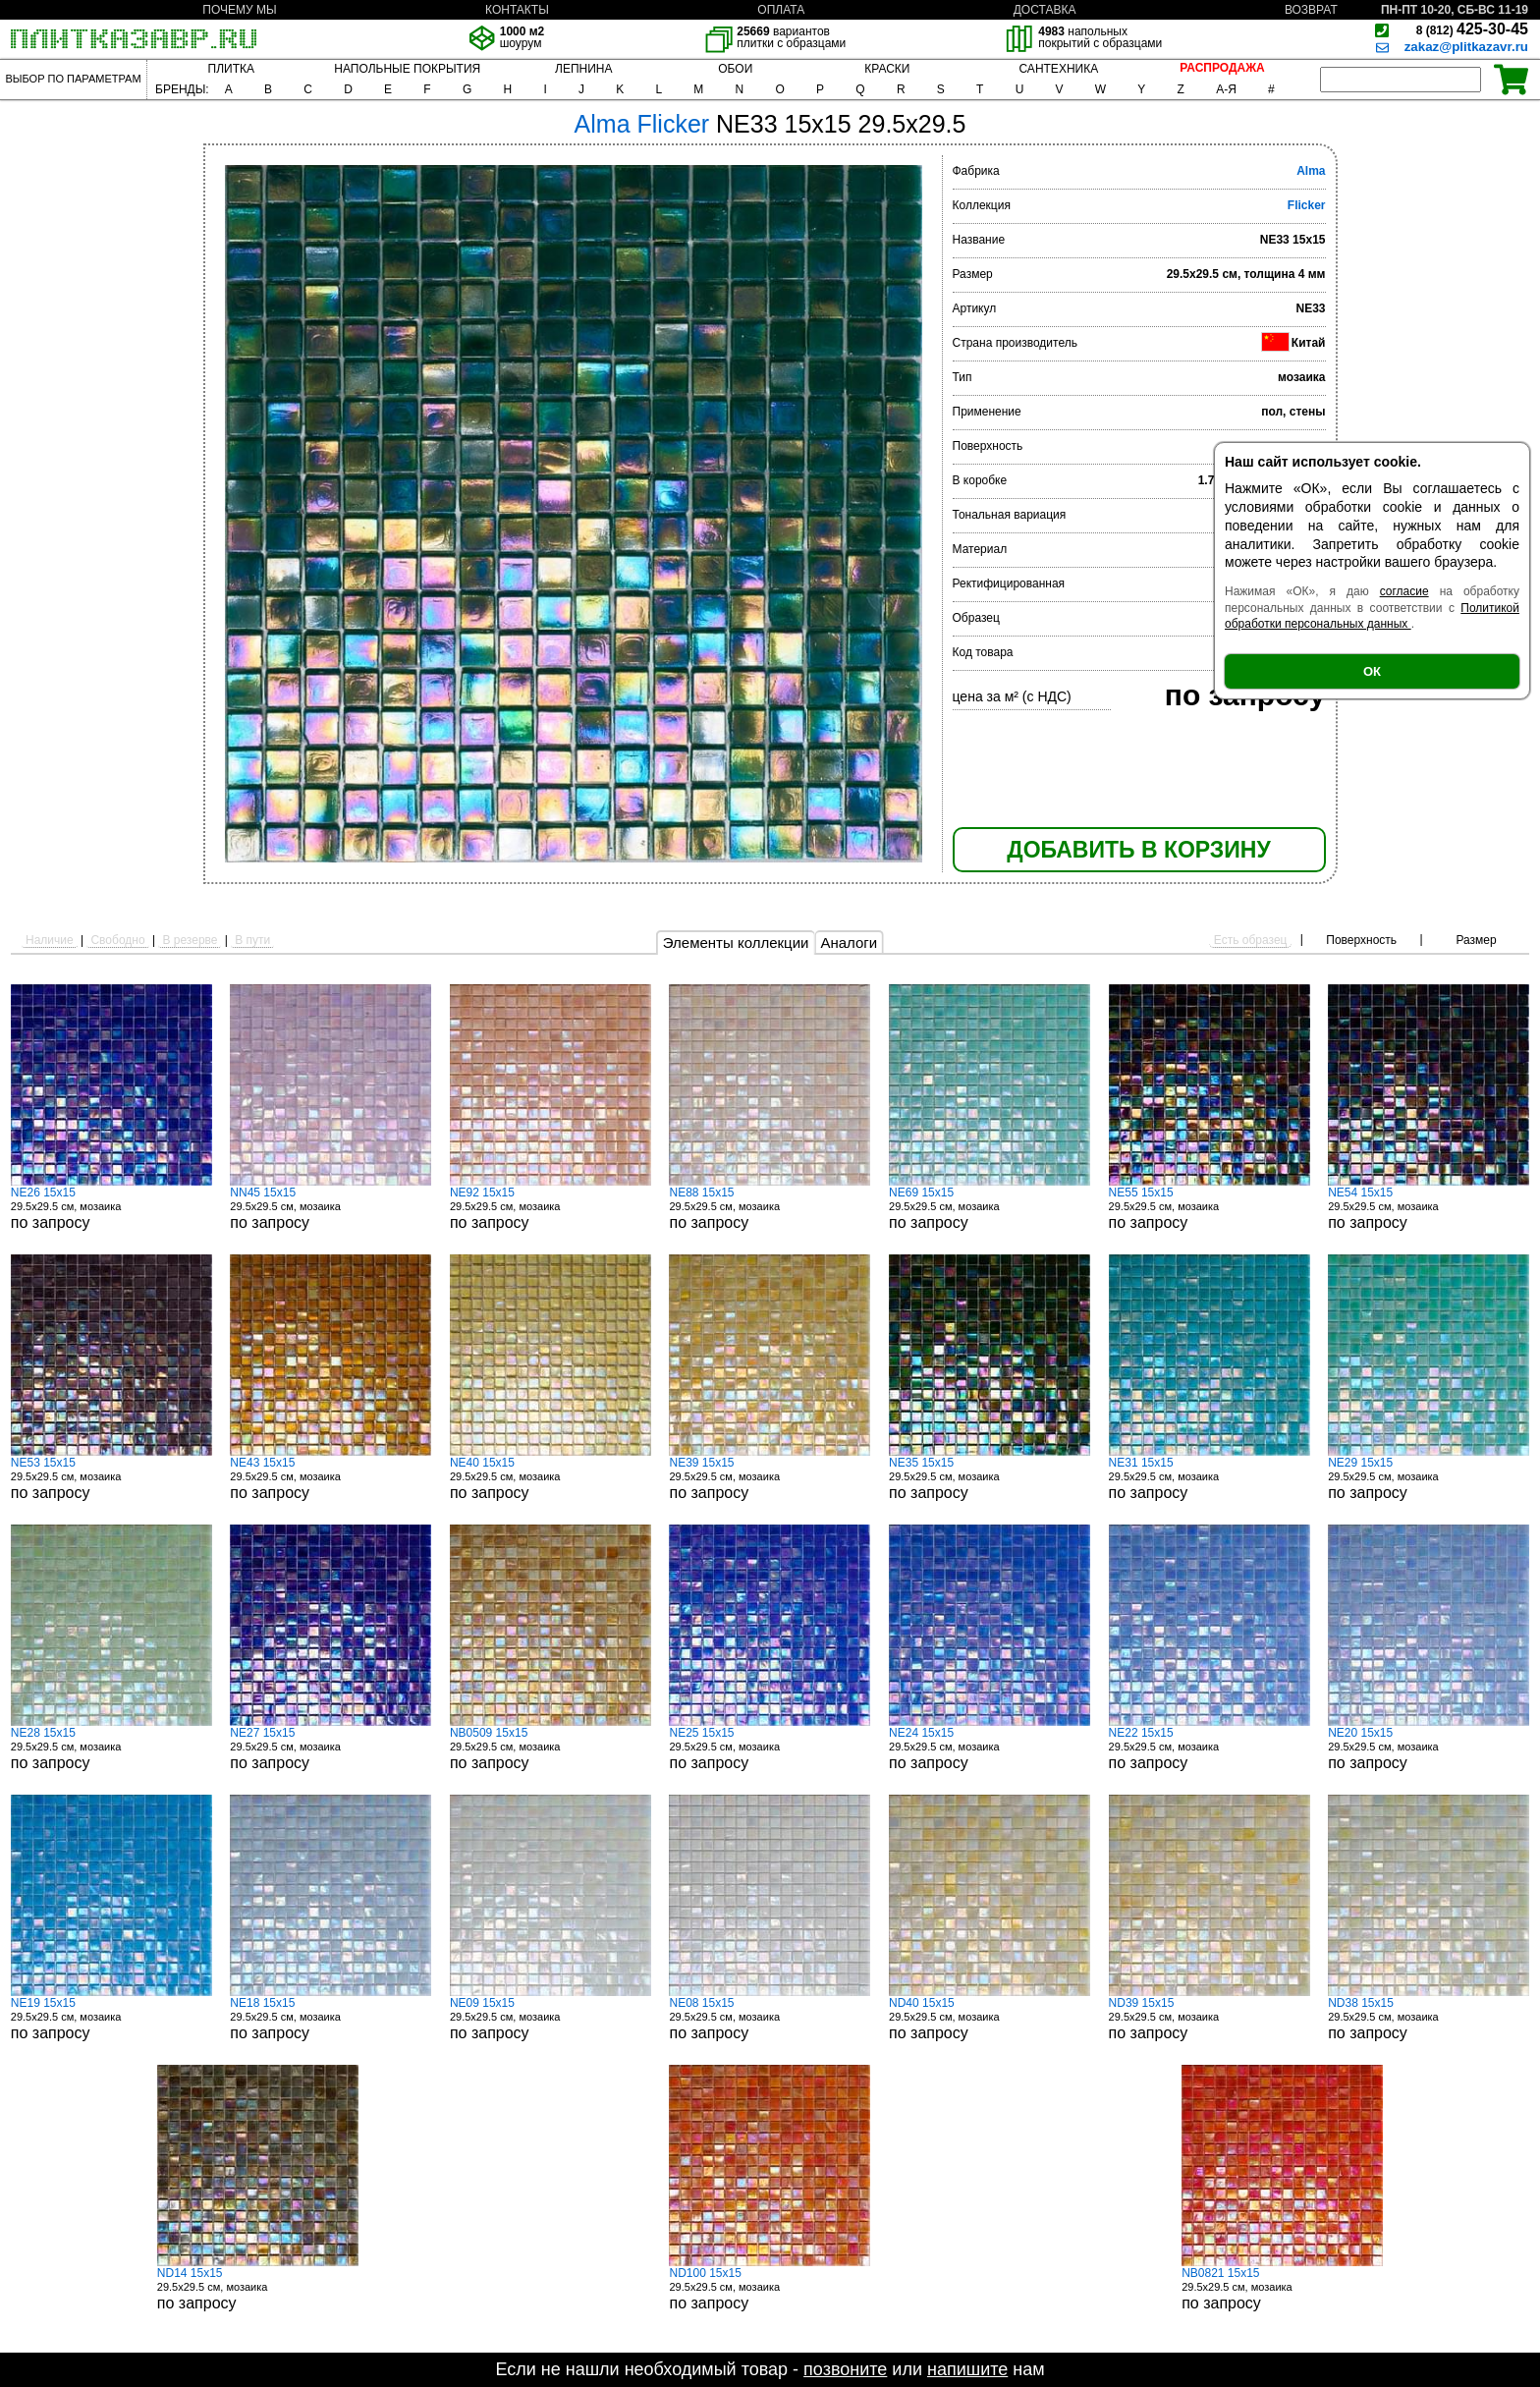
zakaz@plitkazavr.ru (1466, 46)
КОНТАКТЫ (517, 10)
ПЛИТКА (231, 69)
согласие (1404, 591)
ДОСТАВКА (1045, 10)
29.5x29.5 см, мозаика (111, 1208)
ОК (1372, 671)
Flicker (1307, 205)
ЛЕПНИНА (583, 69)
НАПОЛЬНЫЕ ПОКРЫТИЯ (407, 69)
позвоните (845, 2369)
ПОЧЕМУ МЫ (239, 10)
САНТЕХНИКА (1058, 69)
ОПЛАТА (780, 10)
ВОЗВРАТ (1311, 10)
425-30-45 (1472, 29)
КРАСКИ (886, 69)
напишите (967, 2369)
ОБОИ (735, 69)
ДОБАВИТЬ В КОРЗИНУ (1138, 849)
